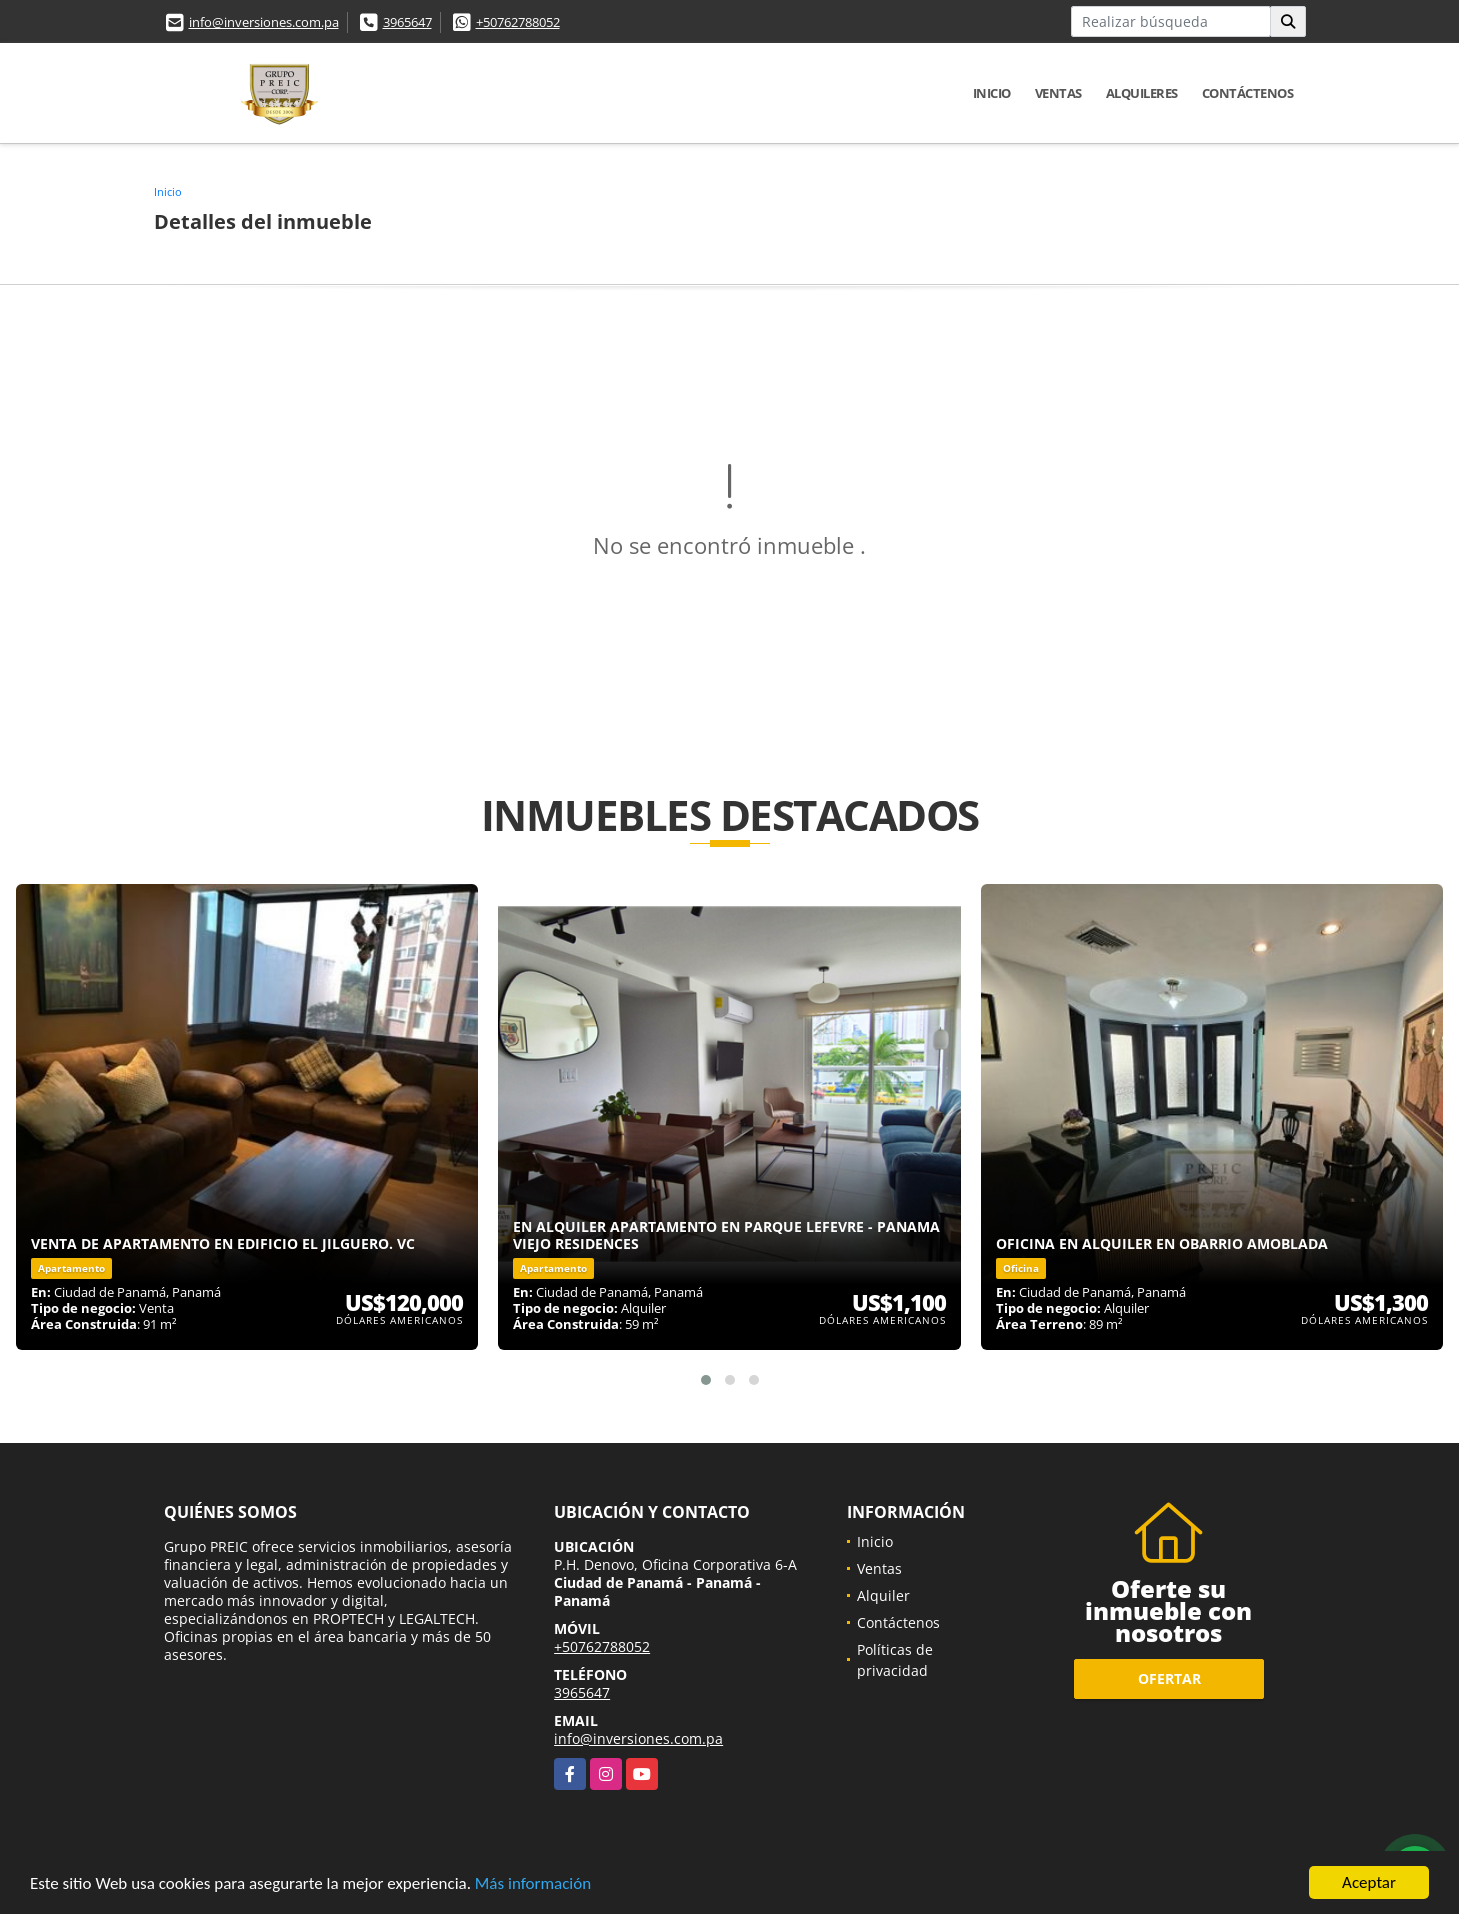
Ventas (1058, 93)
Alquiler (883, 1595)
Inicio (992, 93)
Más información (533, 1884)
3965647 (407, 22)
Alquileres (1142, 93)
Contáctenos (1248, 93)
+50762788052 (518, 22)
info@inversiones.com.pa (264, 22)
